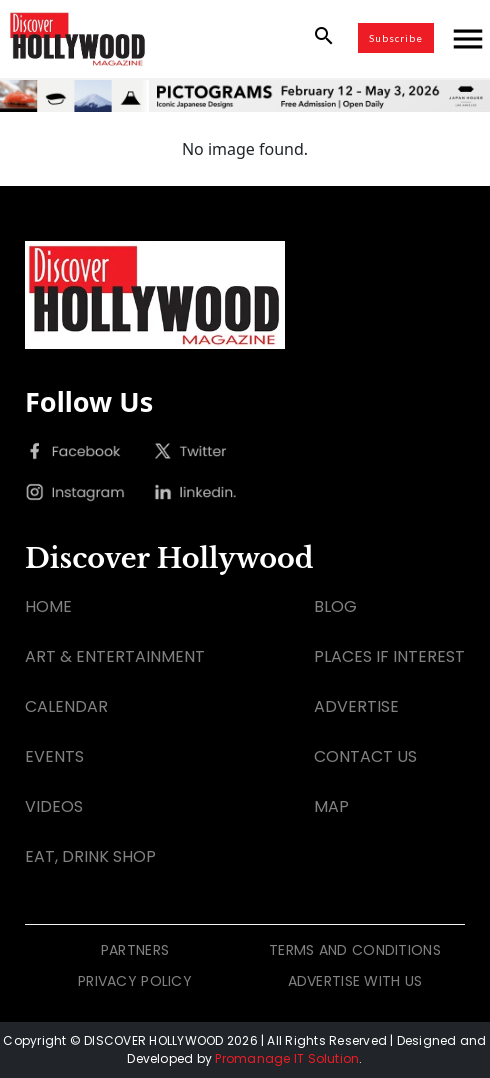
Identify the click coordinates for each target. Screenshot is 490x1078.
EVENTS (54, 756)
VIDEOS (54, 806)
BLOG (335, 606)
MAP (331, 806)
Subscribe (396, 38)
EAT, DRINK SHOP (90, 856)
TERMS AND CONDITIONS (355, 950)
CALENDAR (66, 706)
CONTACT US (365, 756)
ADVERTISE (356, 706)
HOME (48, 606)
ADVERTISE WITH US (355, 981)
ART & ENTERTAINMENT (115, 656)
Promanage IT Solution (287, 1058)
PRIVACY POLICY (135, 981)
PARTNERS (135, 950)
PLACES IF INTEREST (389, 656)
